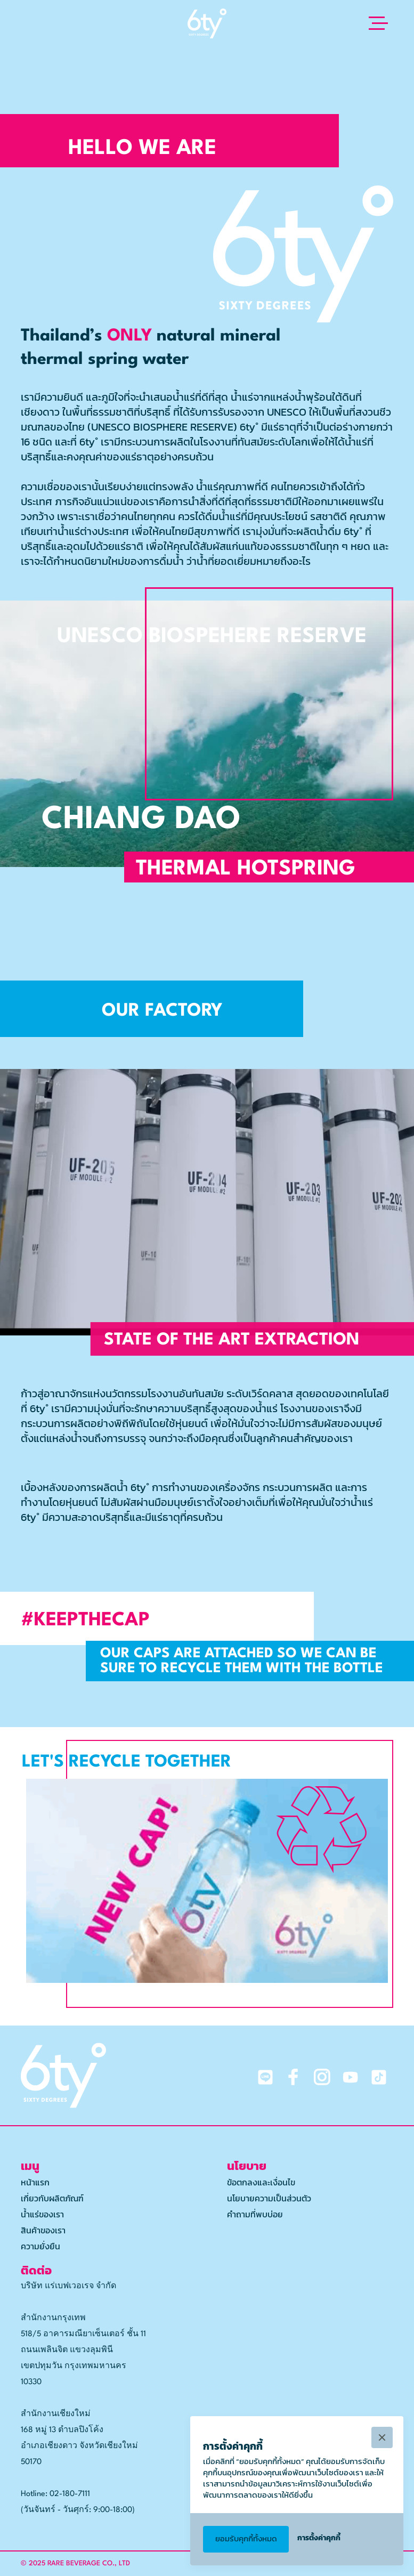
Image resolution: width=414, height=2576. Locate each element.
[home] (207, 23)
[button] (376, 23)
